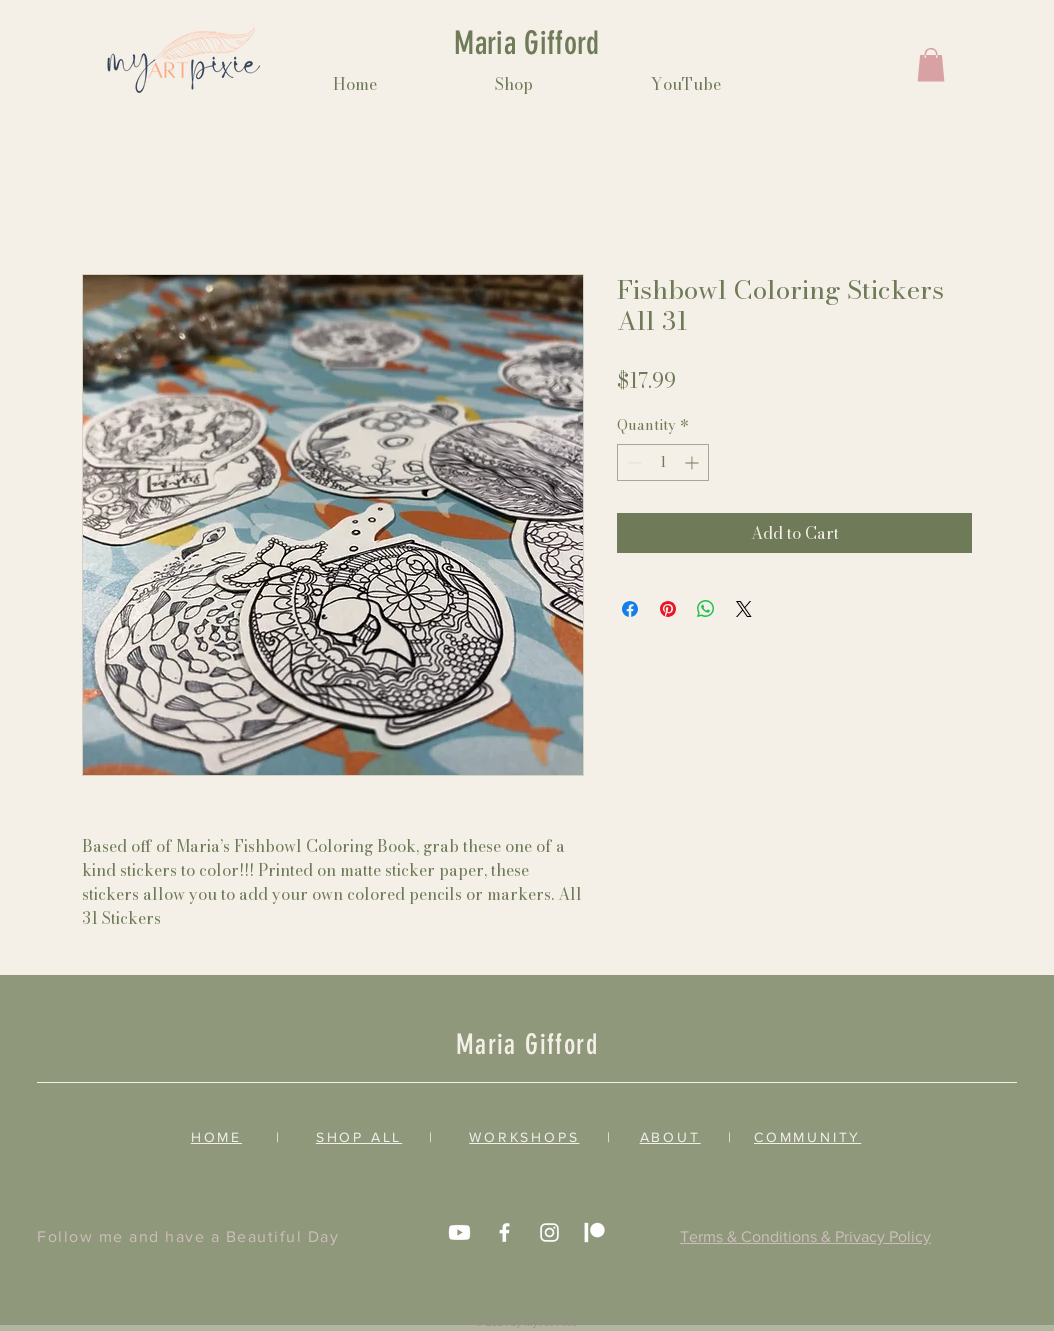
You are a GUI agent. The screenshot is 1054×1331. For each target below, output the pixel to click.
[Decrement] (632, 462)
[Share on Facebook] (630, 609)
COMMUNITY (807, 1137)
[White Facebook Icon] (504, 1232)
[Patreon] (594, 1232)
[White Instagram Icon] (549, 1232)
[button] (931, 64)
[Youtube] (459, 1232)
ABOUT (670, 1137)
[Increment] (693, 462)
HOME (216, 1137)
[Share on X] (744, 609)
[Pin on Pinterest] (668, 609)
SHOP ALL (359, 1137)
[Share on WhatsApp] (706, 609)
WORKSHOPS (524, 1137)
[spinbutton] (663, 462)
